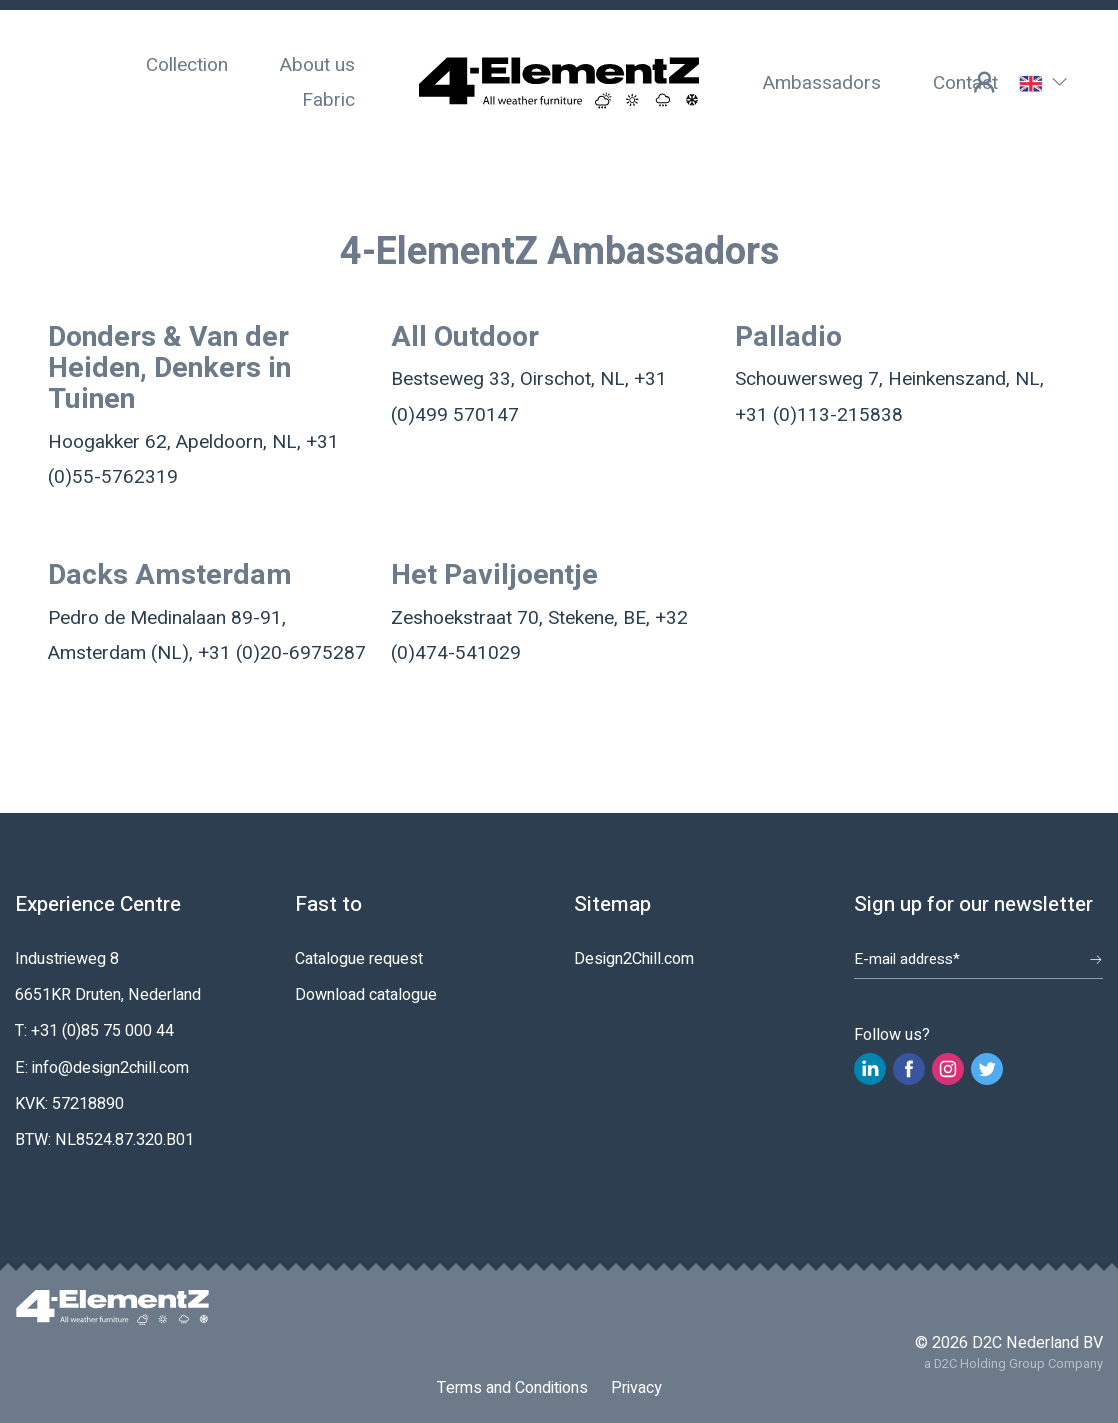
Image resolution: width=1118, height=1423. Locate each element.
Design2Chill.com (634, 959)
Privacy (636, 1388)
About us (317, 65)
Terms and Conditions (512, 1388)
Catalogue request (359, 959)
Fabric (328, 100)
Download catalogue (366, 995)
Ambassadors (822, 83)
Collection (187, 65)
